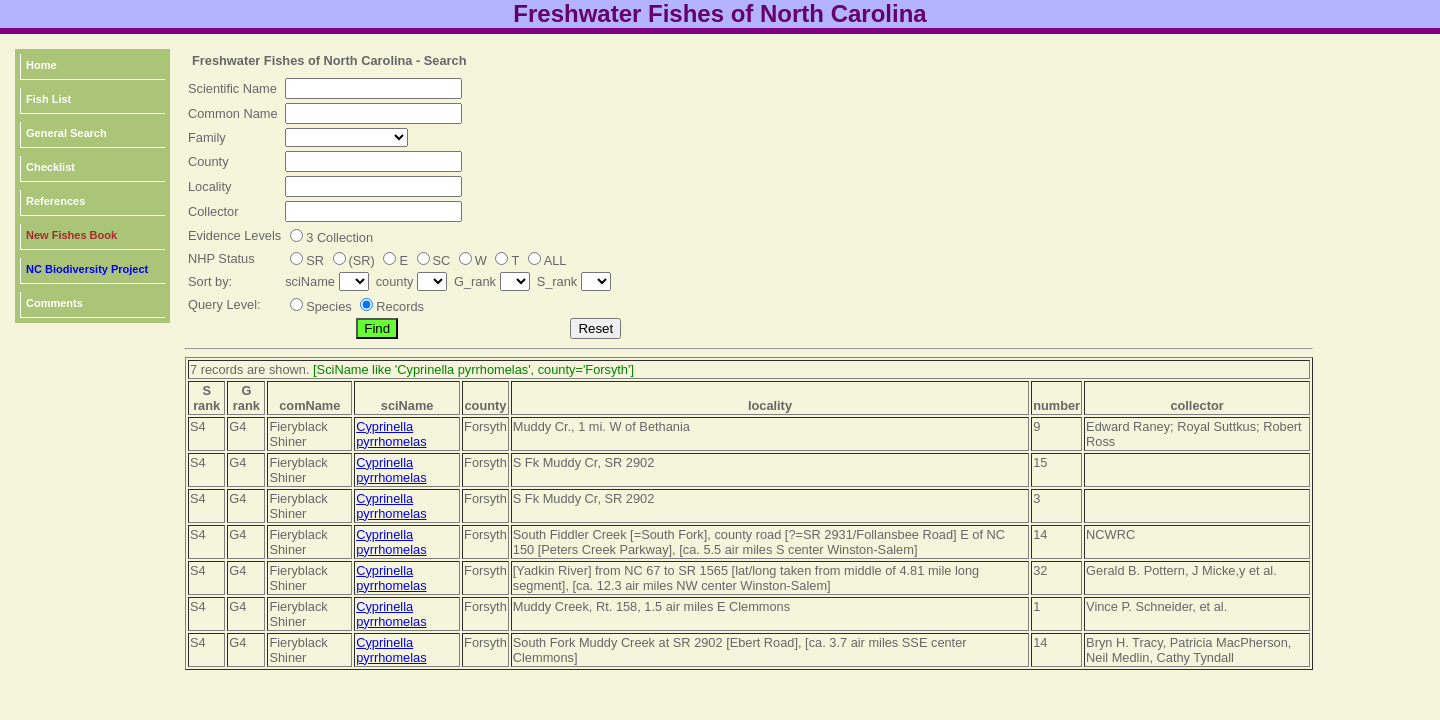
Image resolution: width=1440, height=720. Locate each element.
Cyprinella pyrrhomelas (391, 434)
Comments (54, 303)
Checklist (50, 167)
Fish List (48, 99)
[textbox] (373, 88)
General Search (66, 133)
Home (41, 65)
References (55, 201)
